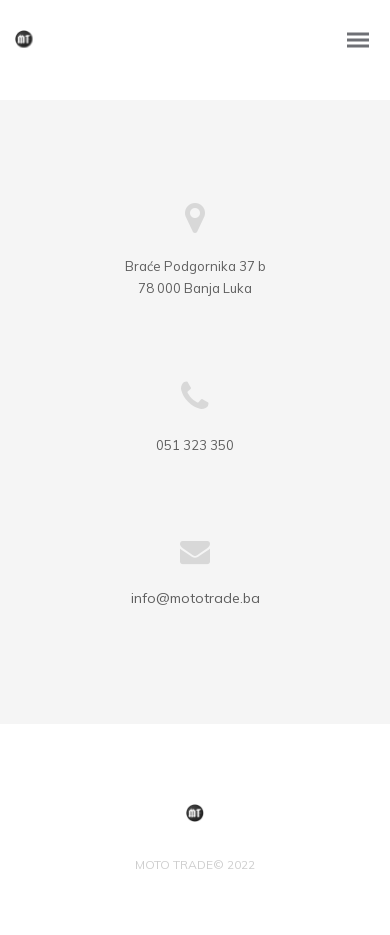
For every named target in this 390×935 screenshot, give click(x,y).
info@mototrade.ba (195, 598)
